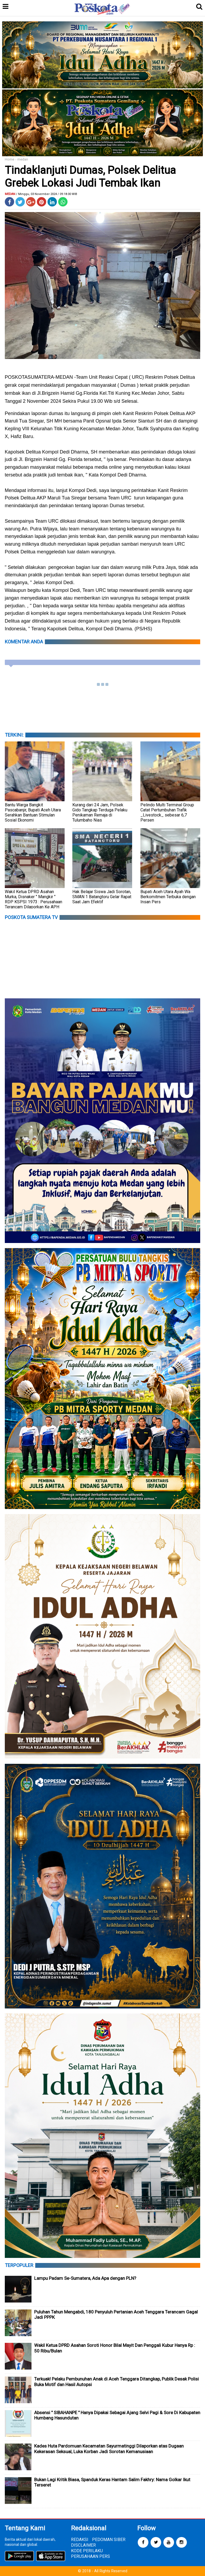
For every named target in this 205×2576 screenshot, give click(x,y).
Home (9, 159)
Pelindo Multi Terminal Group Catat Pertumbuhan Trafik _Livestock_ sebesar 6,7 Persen (167, 812)
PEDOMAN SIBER (108, 2539)
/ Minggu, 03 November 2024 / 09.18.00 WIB (46, 194)
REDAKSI (79, 2539)
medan (22, 159)
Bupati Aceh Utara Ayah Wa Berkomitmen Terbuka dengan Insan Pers (168, 896)
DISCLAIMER (83, 2545)
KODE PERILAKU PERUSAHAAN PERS (90, 2553)
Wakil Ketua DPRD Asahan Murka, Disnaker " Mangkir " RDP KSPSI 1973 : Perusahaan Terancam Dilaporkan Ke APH (33, 899)
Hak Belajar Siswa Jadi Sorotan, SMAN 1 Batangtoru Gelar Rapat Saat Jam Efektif (101, 896)
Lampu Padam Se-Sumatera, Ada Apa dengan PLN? (85, 2278)
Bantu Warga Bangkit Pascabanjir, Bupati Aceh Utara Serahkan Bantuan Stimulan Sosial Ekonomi (33, 812)
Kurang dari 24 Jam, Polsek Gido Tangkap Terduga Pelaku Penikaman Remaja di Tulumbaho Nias (99, 812)
